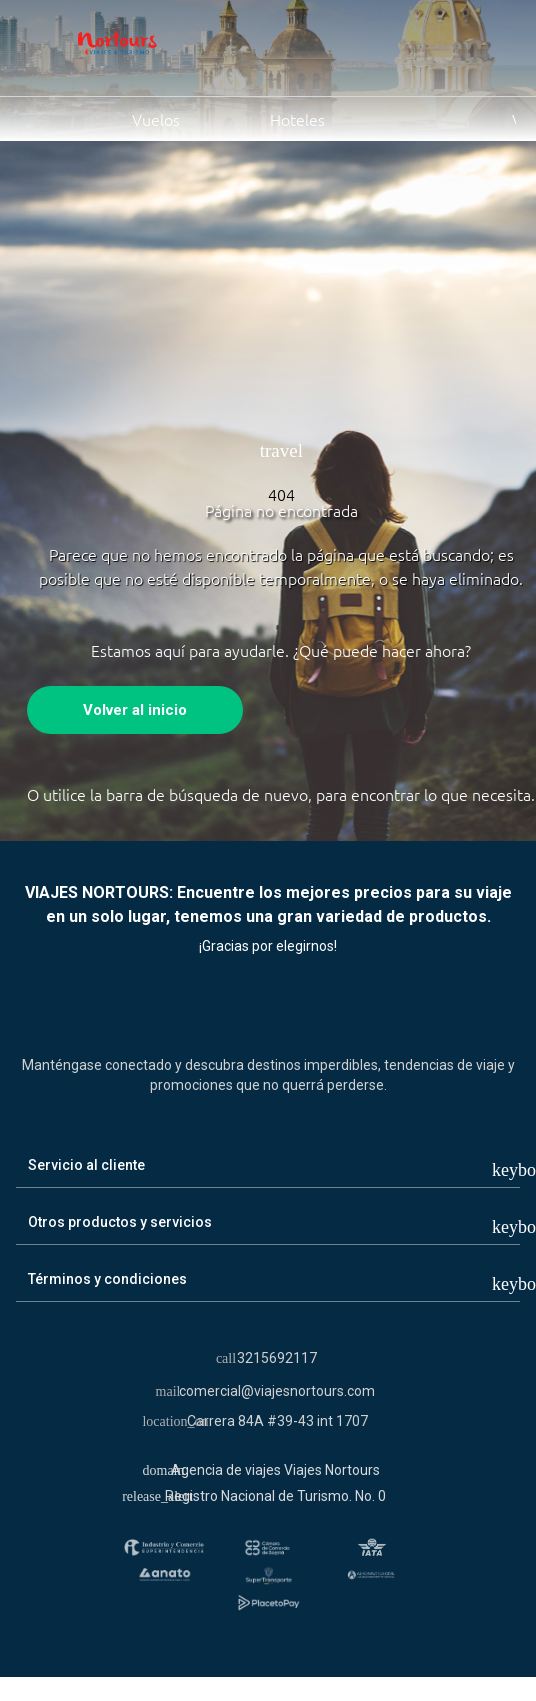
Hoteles (274, 118)
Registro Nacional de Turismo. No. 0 (275, 1496)
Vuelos (108, 118)
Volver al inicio (135, 710)
